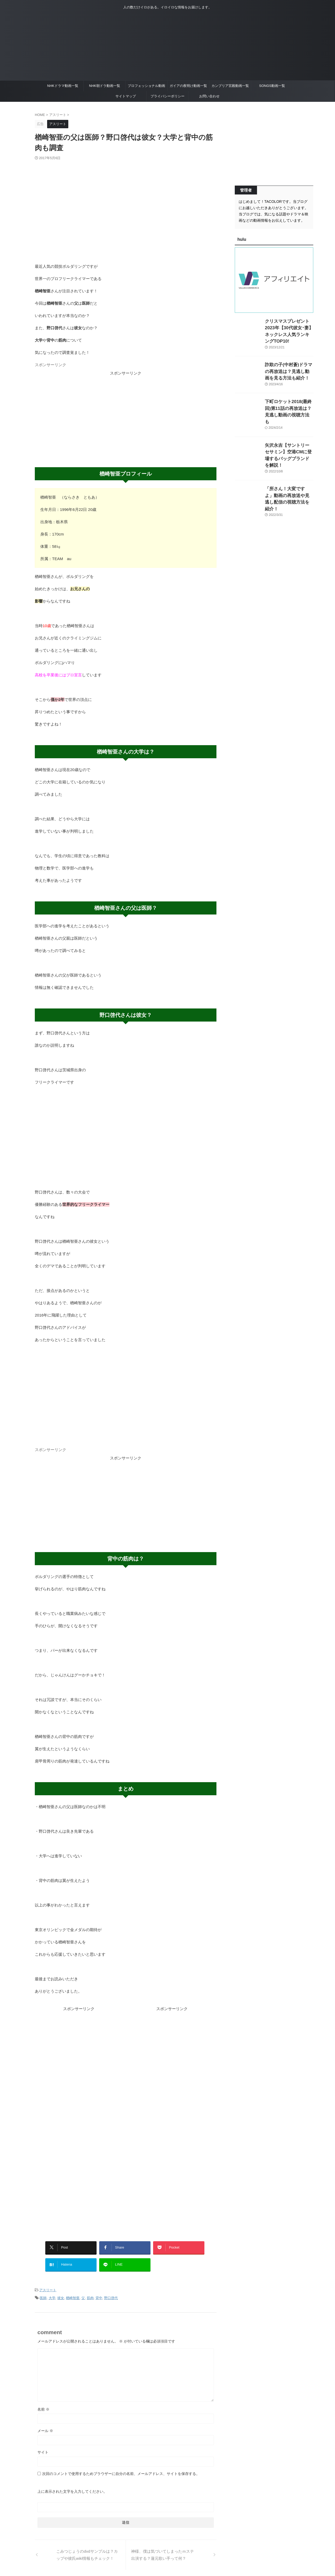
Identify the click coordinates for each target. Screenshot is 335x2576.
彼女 (60, 2292)
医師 (43, 2292)
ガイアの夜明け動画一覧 (188, 86)
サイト (42, 2445)
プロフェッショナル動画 (146, 86)
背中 (99, 2292)
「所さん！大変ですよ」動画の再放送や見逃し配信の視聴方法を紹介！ (288, 474)
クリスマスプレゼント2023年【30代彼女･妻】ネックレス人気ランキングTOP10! (288, 327)
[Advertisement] (126, 413)
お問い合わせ (209, 96)
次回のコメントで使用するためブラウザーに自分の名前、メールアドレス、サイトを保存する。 (121, 2467)
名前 (43, 2402)
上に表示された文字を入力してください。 (72, 2485)
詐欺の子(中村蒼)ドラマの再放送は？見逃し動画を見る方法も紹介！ (288, 364)
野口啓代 (111, 2292)
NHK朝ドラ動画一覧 (104, 86)
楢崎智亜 (73, 2292)
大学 (52, 2292)
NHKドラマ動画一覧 (62, 86)
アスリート (47, 2285)
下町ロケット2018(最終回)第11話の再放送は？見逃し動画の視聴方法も (289, 401)
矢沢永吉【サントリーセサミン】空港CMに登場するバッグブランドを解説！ (288, 437)
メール (45, 2424)
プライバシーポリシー (167, 96)
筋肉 (90, 2292)
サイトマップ (125, 96)
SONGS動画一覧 (272, 86)
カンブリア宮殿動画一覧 (230, 86)
